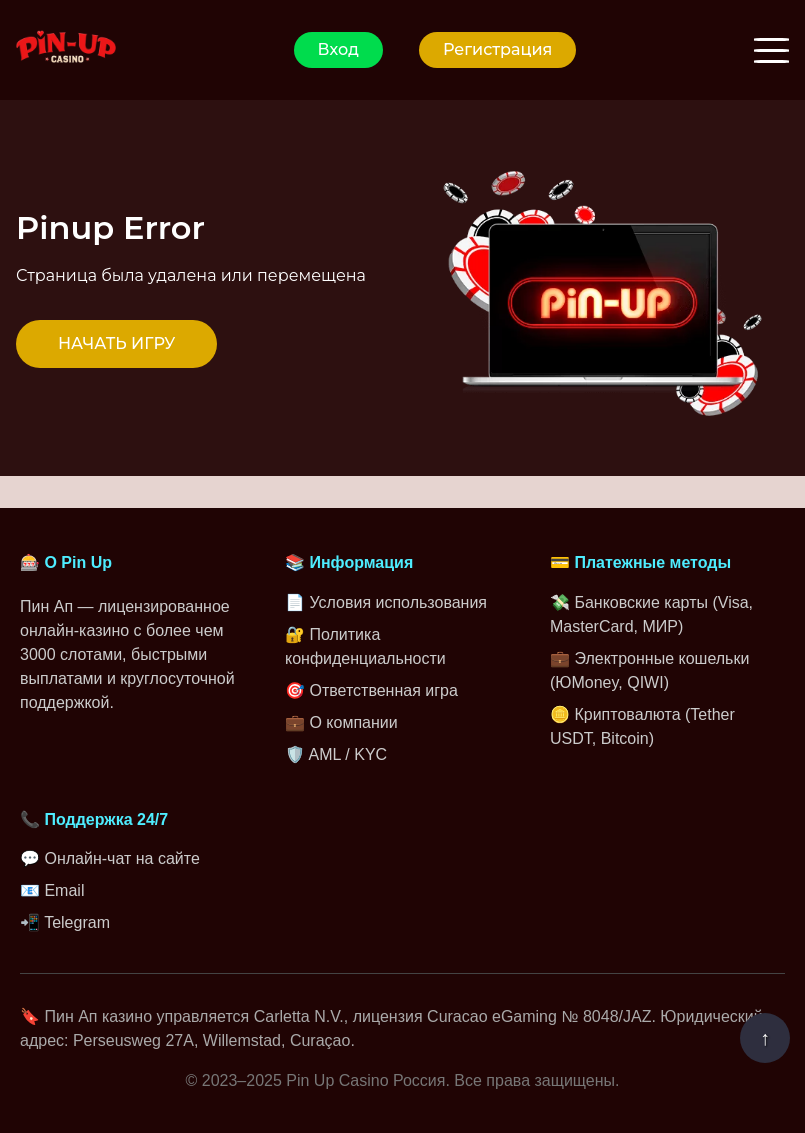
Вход (338, 49)
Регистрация (497, 49)
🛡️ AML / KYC (336, 754)
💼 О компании (341, 722)
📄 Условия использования (386, 602)
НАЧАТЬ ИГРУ (116, 343)
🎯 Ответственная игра (371, 690)
